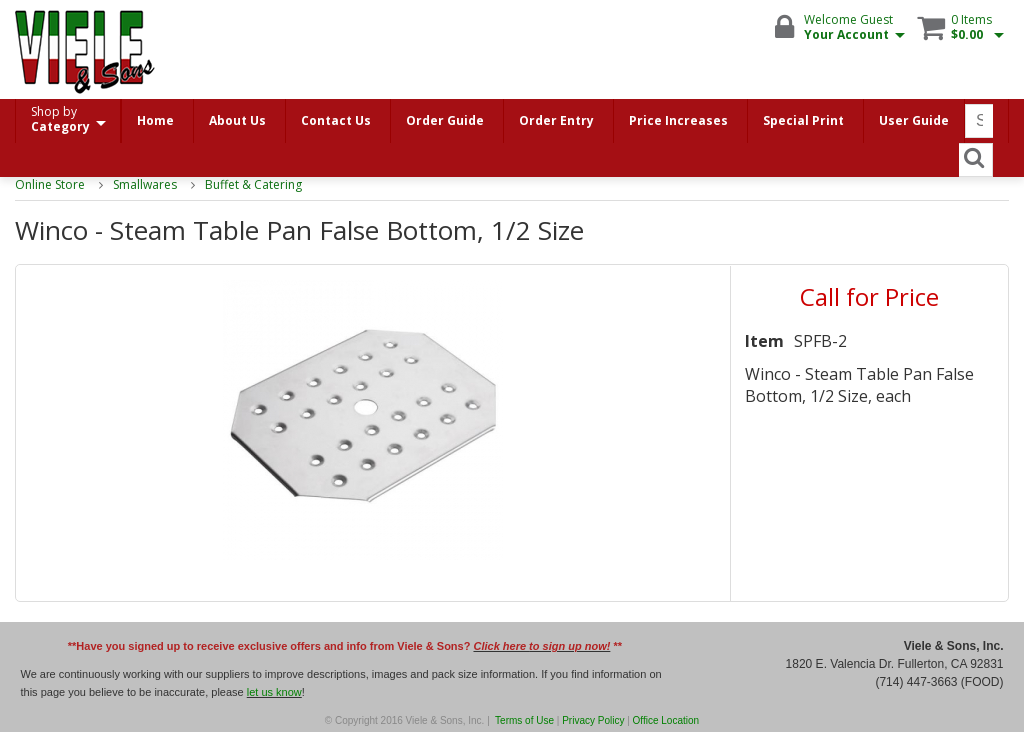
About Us (237, 120)
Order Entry (556, 120)
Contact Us (336, 120)
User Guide (914, 120)
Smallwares (145, 184)
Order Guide (445, 120)
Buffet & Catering (253, 184)
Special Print (803, 120)
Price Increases (678, 120)
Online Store (50, 184)
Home (155, 120)
